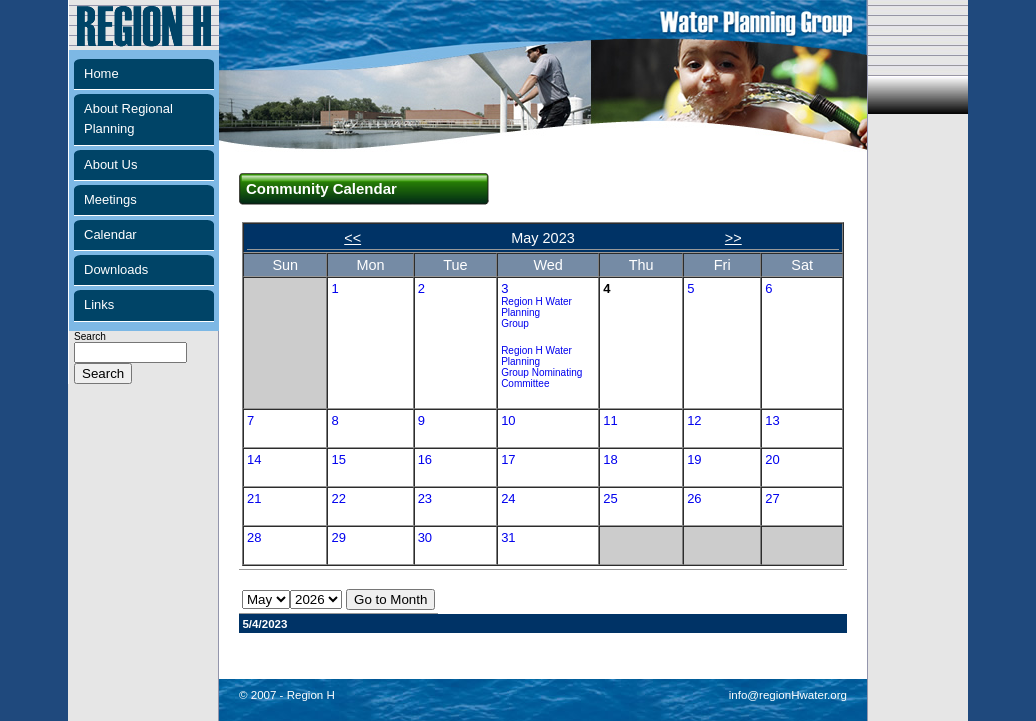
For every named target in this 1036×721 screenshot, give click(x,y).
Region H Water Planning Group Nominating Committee (541, 367)
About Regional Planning (128, 118)
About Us (110, 164)
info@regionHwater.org (788, 695)
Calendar (110, 234)
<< (352, 238)
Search (130, 355)
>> (733, 238)
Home (101, 73)
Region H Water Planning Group (536, 312)
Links (99, 304)
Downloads (116, 269)
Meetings (110, 199)
